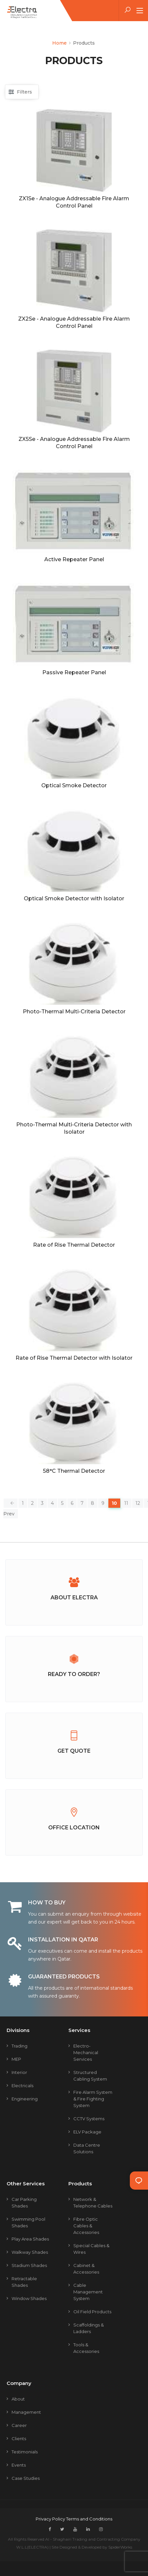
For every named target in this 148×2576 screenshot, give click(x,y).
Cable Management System (88, 2292)
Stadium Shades (29, 2265)
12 (137, 1503)
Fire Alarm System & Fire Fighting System (92, 2098)
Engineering (25, 2098)
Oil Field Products (92, 2311)
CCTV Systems (88, 2118)
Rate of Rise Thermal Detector (74, 1245)
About (18, 2398)
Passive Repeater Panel (74, 672)
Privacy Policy (51, 2518)
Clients (19, 2438)
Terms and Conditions (89, 2518)
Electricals (22, 2085)
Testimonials (25, 2451)
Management (26, 2412)
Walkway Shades (30, 2252)
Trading (19, 2046)
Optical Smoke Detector (74, 785)
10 (114, 1503)
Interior (19, 2072)
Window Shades (29, 2298)
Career (19, 2425)
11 (126, 1503)
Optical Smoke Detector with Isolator (74, 898)
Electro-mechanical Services (85, 2052)
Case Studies (26, 2478)
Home (59, 43)
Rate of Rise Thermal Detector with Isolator (74, 1358)
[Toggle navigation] (139, 11)
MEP (16, 2059)
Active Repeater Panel (74, 559)
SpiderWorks (120, 2547)
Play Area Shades (30, 2239)
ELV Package (87, 2131)
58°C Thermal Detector (74, 1471)
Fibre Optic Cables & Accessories (86, 2225)
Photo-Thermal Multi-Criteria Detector (74, 1011)
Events (19, 2465)
